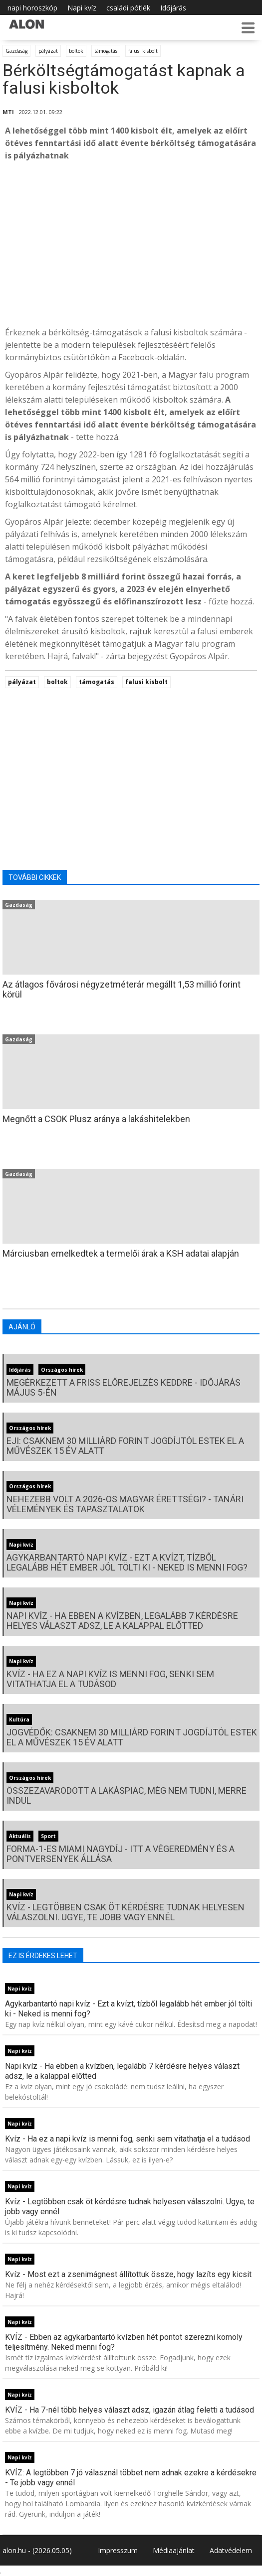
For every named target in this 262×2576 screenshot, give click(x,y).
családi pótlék (128, 7)
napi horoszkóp (32, 7)
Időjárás (173, 7)
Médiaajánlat (174, 2550)
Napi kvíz (81, 7)
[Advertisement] (131, 244)
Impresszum (118, 2550)
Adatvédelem (231, 2550)
